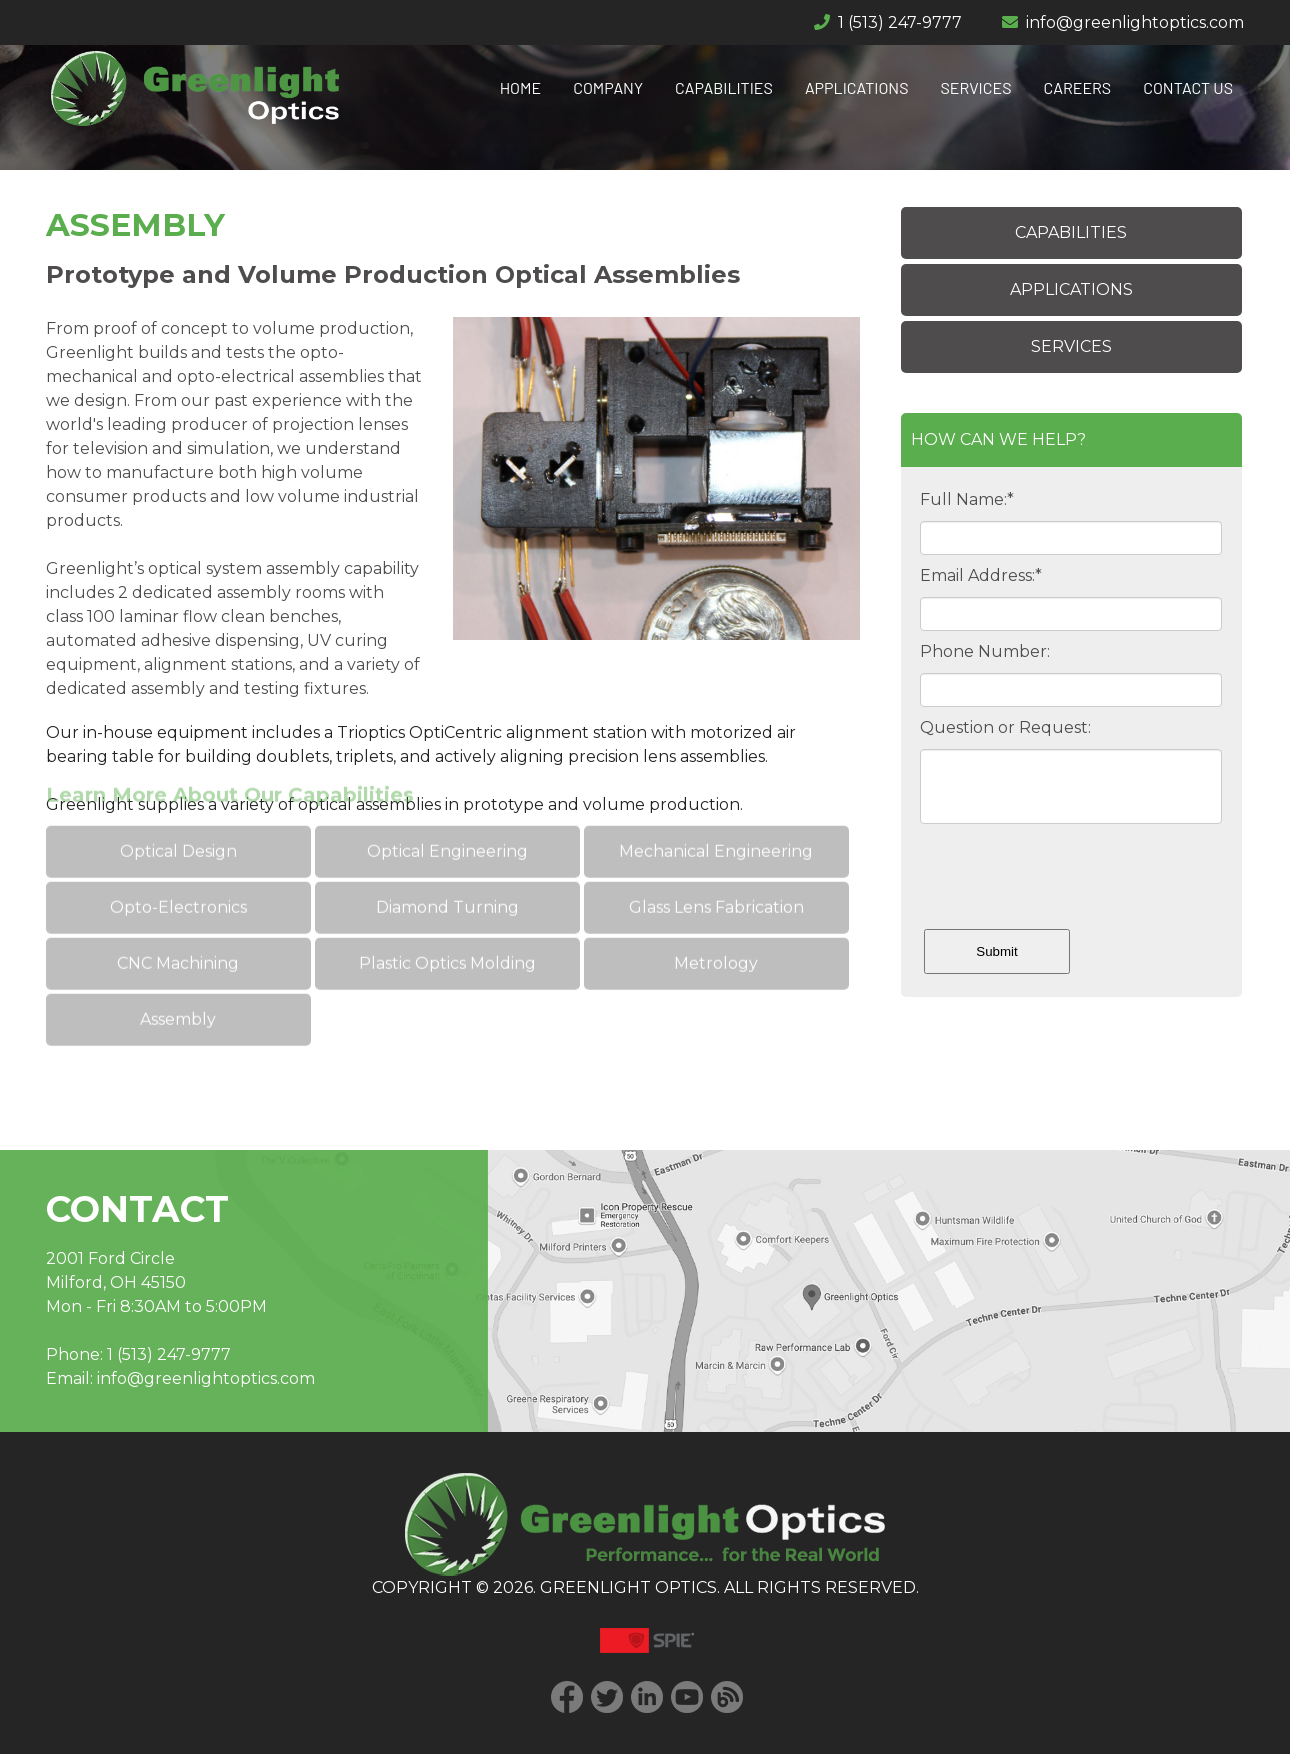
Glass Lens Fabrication (715, 876)
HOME (521, 87)
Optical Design (178, 820)
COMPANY (608, 87)
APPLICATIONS (857, 87)
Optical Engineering (447, 820)
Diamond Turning (447, 876)
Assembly (178, 988)
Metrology (716, 932)
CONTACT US (1188, 87)
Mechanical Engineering (716, 820)
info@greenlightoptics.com (1135, 22)
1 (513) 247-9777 (900, 22)
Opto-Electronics (178, 876)
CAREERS (1078, 87)
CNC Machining (178, 932)
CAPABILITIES (724, 87)
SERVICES (976, 87)
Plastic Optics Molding (447, 932)
